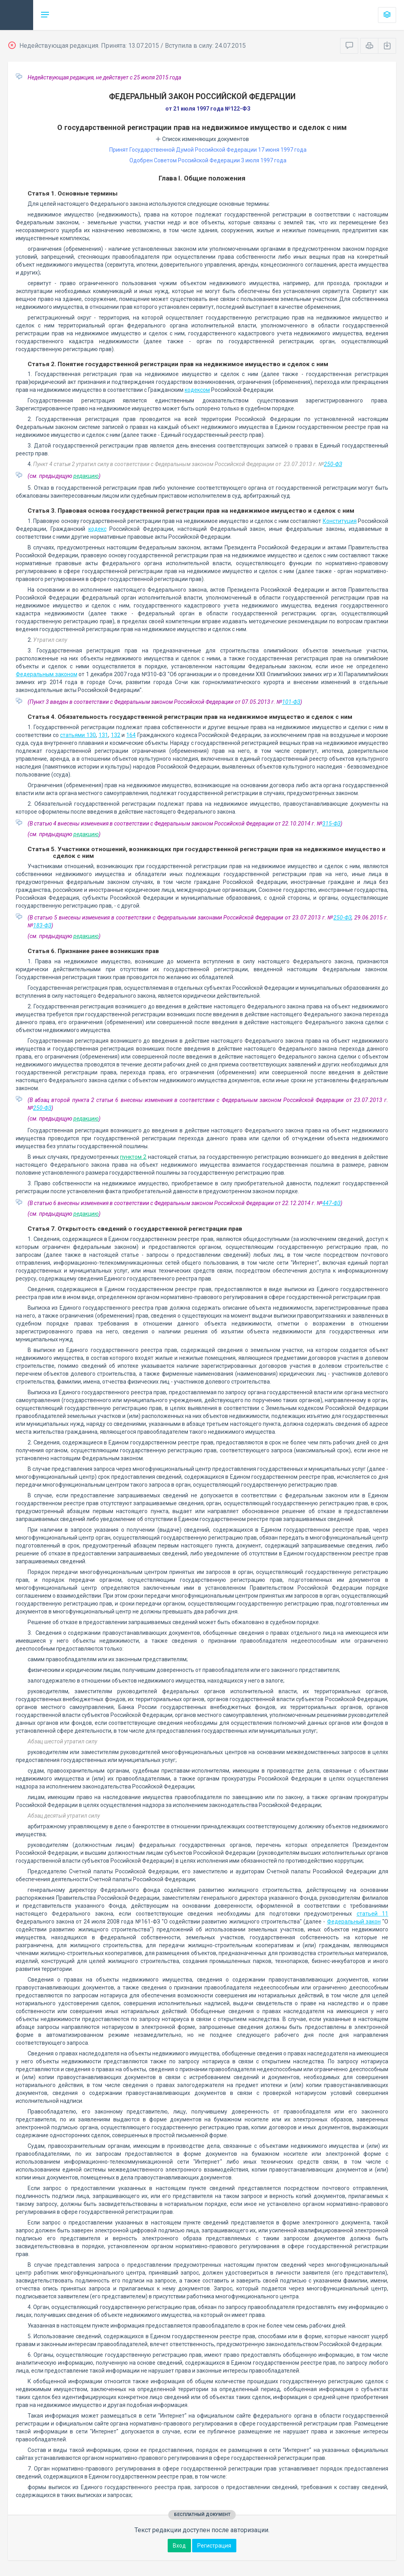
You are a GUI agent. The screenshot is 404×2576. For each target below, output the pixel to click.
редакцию (86, 476)
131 (103, 735)
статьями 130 (78, 735)
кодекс (97, 529)
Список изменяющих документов (202, 139)
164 (131, 735)
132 (115, 735)
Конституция (340, 521)
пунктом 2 (133, 1157)
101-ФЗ (291, 702)
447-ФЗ (331, 1203)
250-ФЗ (333, 464)
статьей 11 (372, 1913)
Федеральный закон (354, 1921)
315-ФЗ (331, 823)
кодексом (197, 390)
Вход (179, 2545)
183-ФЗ (42, 925)
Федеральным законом (46, 674)
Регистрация (214, 2545)
